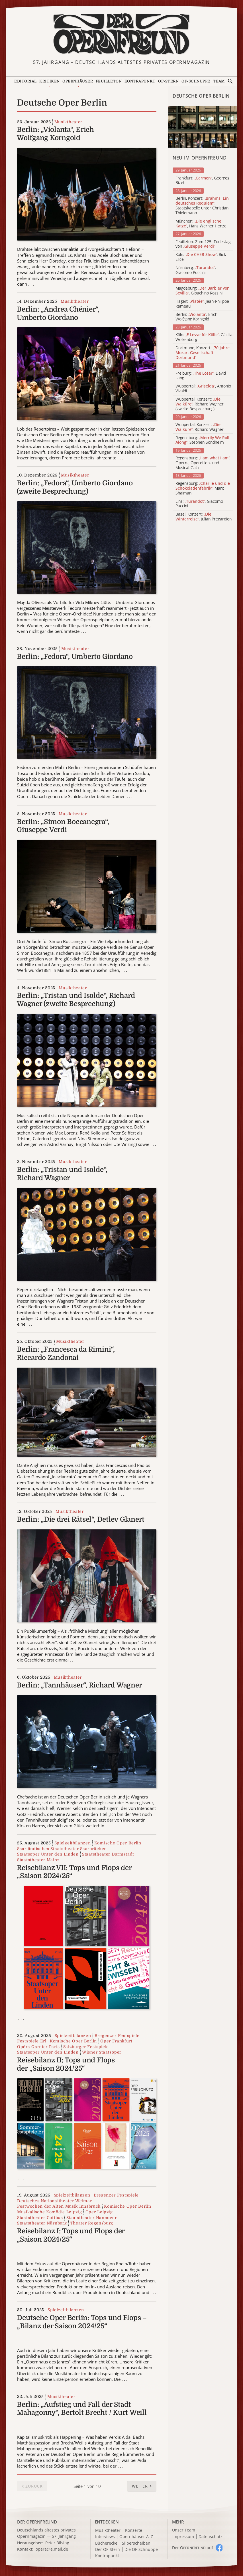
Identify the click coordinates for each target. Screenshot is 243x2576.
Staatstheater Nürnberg (42, 2223)
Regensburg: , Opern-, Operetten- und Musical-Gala (202, 463)
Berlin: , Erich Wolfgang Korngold (196, 317)
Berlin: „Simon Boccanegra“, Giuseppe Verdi (63, 826)
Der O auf (192, 2547)
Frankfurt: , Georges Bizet (202, 180)
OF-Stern (168, 81)
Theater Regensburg (91, 2223)
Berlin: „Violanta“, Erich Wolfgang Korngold (55, 134)
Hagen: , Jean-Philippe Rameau (202, 304)
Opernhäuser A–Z (136, 2536)
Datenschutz (210, 2536)
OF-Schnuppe (195, 81)
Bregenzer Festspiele (117, 2035)
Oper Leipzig (99, 2212)
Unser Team (183, 2530)
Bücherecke (106, 2543)
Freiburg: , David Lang (200, 376)
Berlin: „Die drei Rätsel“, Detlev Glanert (80, 1519)
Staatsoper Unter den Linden (48, 1854)
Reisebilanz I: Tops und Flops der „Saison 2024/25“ (70, 2235)
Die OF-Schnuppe (141, 2549)
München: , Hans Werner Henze (200, 224)
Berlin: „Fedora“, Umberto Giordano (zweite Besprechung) (75, 487)
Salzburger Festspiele (86, 2046)
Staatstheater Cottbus (40, 2217)
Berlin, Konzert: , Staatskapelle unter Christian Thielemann (202, 205)
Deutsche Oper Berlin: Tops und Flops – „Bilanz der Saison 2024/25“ (82, 2322)
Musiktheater (68, 122)
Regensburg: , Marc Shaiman (202, 488)
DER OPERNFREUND (37, 2522)
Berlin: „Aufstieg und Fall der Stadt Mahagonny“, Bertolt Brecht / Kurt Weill (82, 2409)
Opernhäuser (77, 81)
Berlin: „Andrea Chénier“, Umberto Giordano (58, 313)
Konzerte (133, 2530)
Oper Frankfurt (116, 2041)
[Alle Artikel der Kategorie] (203, 127)
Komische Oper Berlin (117, 1843)
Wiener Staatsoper (101, 2052)
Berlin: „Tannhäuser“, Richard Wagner (79, 1685)
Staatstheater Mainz (38, 1860)
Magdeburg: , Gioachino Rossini (202, 291)
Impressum (183, 2536)
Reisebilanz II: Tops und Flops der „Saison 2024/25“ (66, 2064)
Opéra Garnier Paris (38, 2046)
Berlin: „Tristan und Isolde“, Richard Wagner (62, 1174)
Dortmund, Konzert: (202, 353)
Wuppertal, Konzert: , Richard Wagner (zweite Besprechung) (199, 404)
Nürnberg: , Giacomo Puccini (195, 270)
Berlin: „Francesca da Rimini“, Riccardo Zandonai (66, 1353)
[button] (141, 2486)
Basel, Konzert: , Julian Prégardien (203, 517)
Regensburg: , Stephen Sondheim (202, 440)
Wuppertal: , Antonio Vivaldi (203, 388)
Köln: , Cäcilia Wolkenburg (203, 337)
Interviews (105, 2536)
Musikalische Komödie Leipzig (49, 2212)
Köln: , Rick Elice (200, 257)
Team (219, 81)
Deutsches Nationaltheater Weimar (54, 2201)
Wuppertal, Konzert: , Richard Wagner (199, 427)
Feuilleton (109, 81)
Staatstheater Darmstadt (108, 1854)
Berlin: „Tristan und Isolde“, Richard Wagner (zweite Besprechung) (76, 1000)
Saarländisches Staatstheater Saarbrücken (62, 1848)
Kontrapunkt (140, 81)
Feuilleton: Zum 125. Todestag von (202, 244)
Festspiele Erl (31, 2041)
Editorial (25, 81)
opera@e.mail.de (52, 2549)
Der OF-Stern (107, 2549)
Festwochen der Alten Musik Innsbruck (59, 2206)
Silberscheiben (136, 2543)
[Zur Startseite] (122, 34)
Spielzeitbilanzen (72, 1843)
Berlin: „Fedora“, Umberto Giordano (75, 657)
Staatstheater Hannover (91, 2217)
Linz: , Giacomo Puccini (199, 504)
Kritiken (49, 81)
